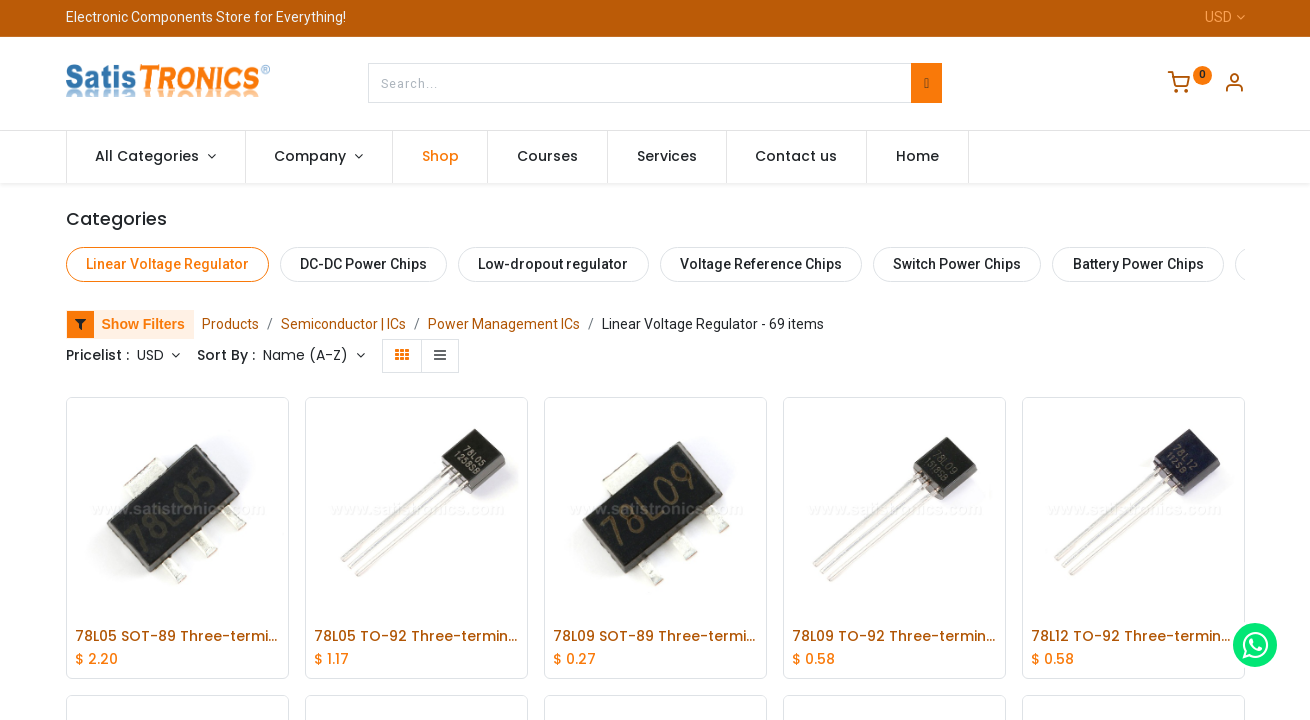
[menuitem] (440, 157)
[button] (314, 356)
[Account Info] (1234, 85)
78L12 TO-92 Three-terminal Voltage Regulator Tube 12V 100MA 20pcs (1133, 636)
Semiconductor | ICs (343, 324)
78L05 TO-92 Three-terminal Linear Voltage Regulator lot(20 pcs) (416, 636)
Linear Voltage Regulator (167, 264)
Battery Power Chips (1138, 264)
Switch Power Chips (957, 264)
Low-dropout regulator (553, 264)
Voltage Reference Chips (761, 264)
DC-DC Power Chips (363, 264)
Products (230, 324)
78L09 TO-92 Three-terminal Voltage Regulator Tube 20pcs (894, 636)
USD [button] (152, 355)
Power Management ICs (504, 324)
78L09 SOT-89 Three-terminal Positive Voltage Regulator (655, 636)
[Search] (926, 83)
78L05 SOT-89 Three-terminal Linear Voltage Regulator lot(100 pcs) (177, 636)
